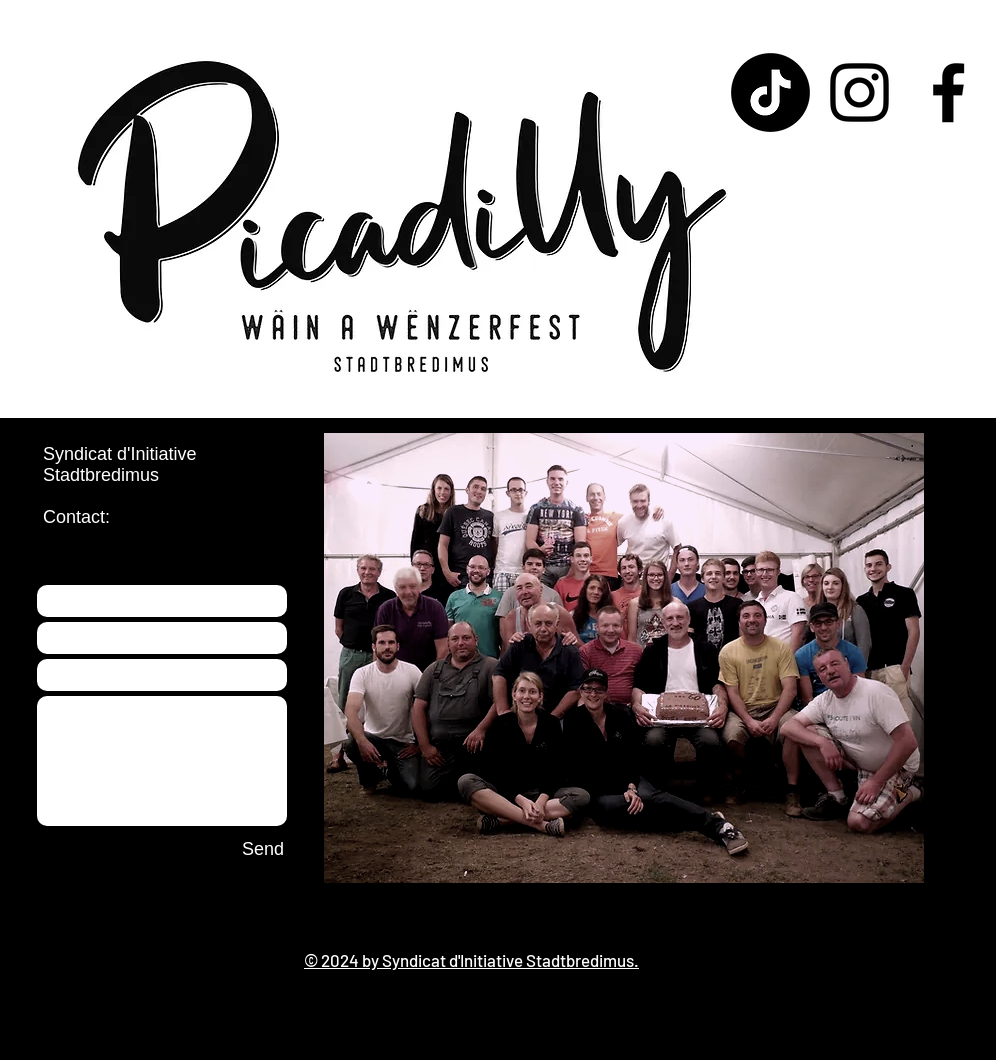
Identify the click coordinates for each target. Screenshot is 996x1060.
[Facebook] (948, 92)
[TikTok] (770, 92)
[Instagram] (859, 92)
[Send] (263, 850)
